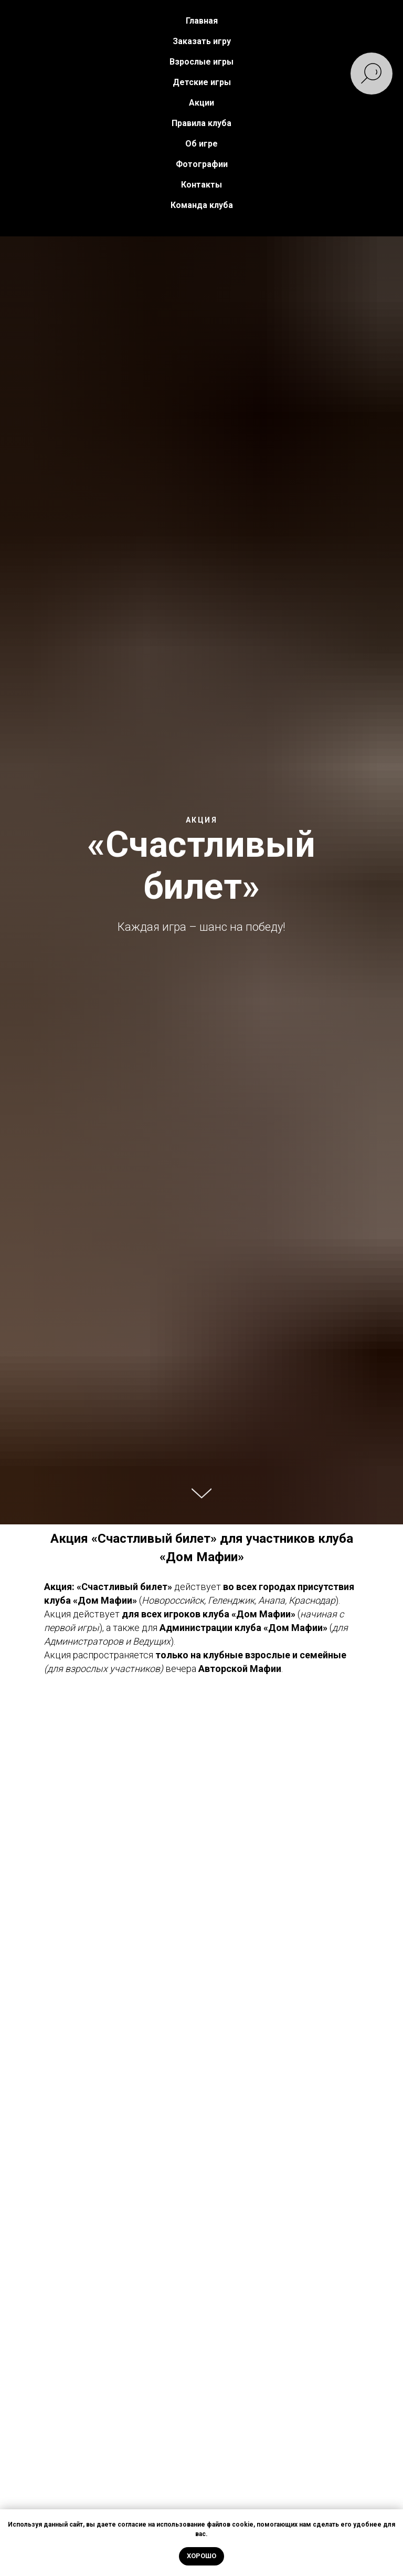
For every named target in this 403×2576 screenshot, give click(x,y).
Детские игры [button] (202, 82)
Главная (202, 21)
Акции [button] (201, 103)
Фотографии (202, 164)
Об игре (201, 144)
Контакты (201, 185)
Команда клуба (202, 205)
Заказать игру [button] (202, 41)
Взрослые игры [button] (201, 62)
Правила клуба (201, 123)
